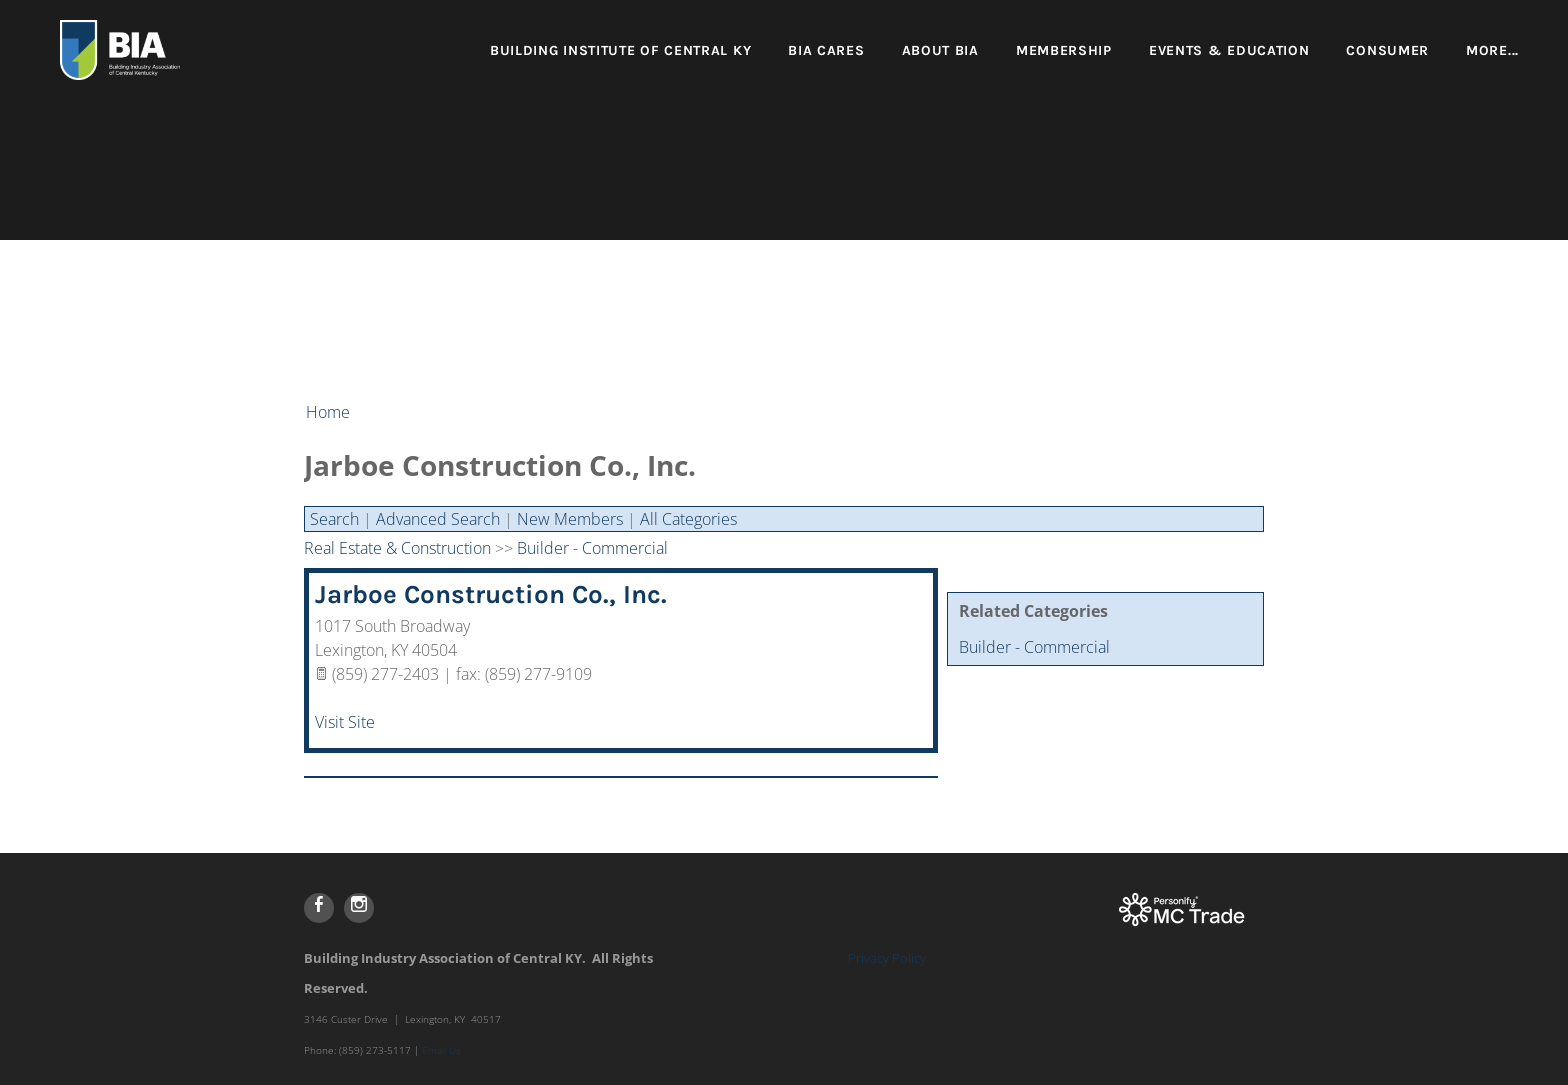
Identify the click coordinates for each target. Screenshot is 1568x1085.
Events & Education (1229, 50)
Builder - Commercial (1034, 647)
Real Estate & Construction (397, 548)
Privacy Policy (887, 958)
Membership (1064, 50)
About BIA (940, 50)
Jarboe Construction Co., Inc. (491, 594)
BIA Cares (826, 50)
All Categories (688, 519)
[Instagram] (359, 908)
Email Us (441, 1050)
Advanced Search (438, 519)
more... (1492, 50)
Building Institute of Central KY (620, 50)
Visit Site (345, 722)
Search (334, 519)
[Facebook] (319, 908)
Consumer (1387, 50)
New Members (570, 519)
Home (328, 412)
